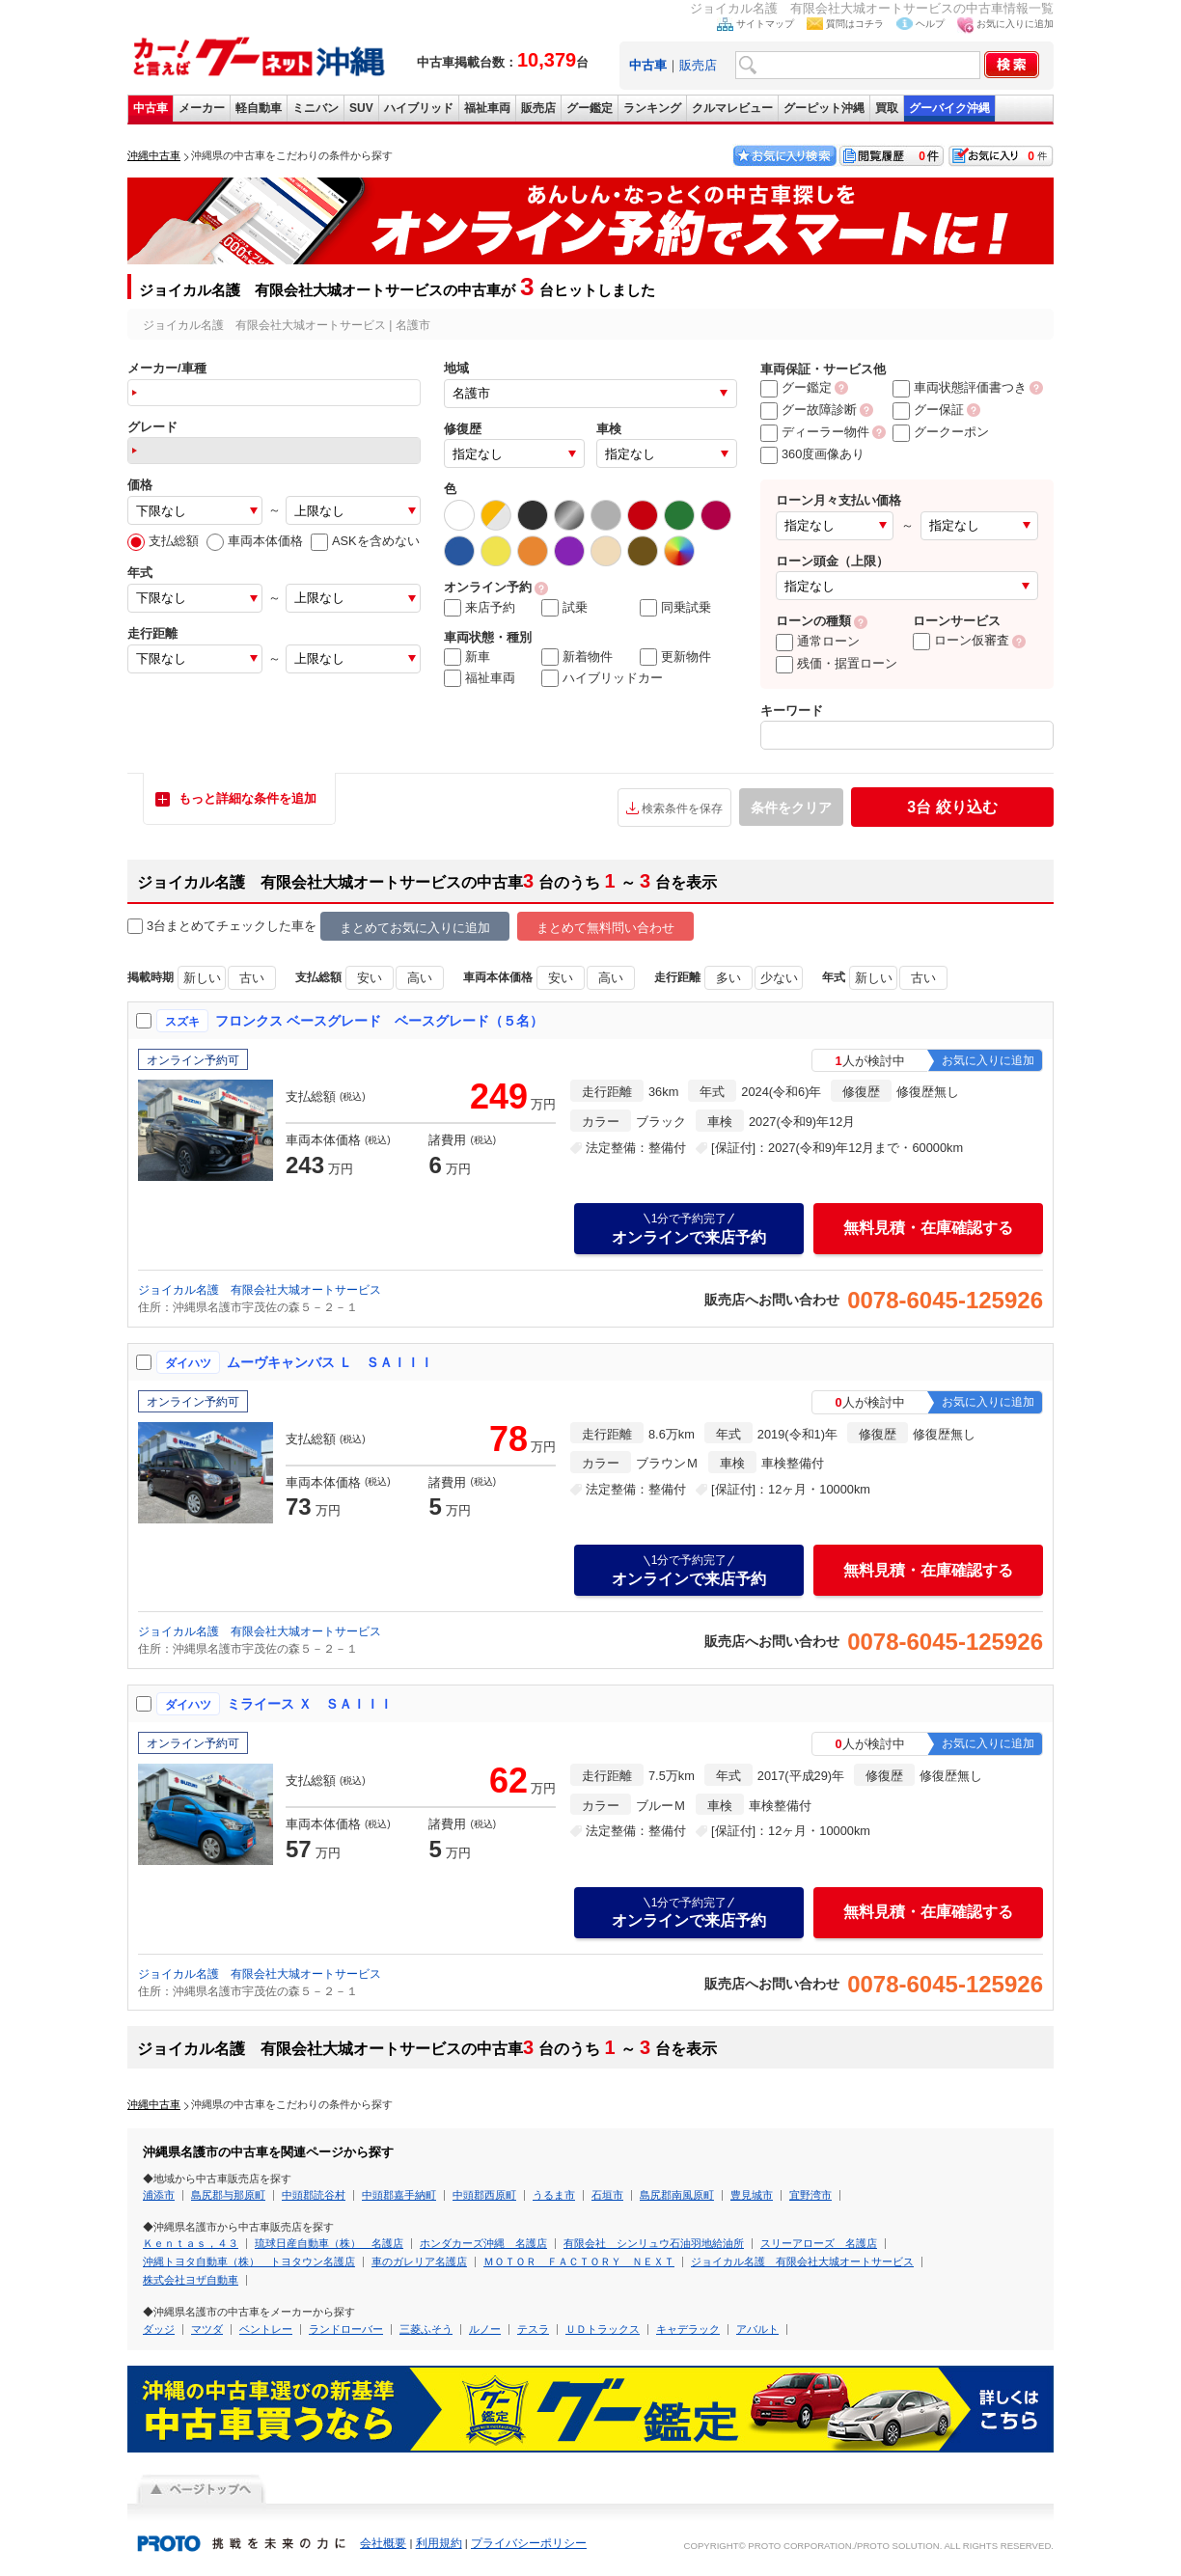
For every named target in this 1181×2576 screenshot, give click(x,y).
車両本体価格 (254, 541)
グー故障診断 (808, 409)
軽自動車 (258, 108)
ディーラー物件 (814, 432)
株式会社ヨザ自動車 (190, 2280)
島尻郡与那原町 (228, 2195)
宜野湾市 (810, 2195)
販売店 (698, 65)
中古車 (150, 108)
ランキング (652, 108)
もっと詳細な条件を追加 (247, 798)
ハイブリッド (418, 108)
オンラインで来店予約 (689, 1228)
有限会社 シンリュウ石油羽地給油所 (653, 2243)
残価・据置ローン (836, 663)
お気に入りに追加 (1015, 23)
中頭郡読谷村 (313, 2195)
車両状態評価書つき (960, 387)
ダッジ (159, 2329)
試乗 (564, 608)
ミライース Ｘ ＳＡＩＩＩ (310, 1704)
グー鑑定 (589, 108)
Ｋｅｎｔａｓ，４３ (190, 2243)
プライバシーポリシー (529, 2543)
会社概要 (383, 2543)
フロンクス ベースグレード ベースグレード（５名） (379, 1021)
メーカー (202, 108)
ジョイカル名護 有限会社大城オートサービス (259, 1290)
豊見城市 (751, 2195)
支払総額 (163, 541)
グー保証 (928, 409)
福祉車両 (487, 108)
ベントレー (265, 2329)
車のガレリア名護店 (419, 2261)
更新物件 (675, 657)
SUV (361, 108)
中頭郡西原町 (484, 2195)
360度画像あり (812, 454)
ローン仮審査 (961, 640)
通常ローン (818, 641)
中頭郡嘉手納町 (399, 2195)
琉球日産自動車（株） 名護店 (329, 2243)
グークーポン (941, 432)
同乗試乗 (675, 608)
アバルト (757, 2329)
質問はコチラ (855, 23)
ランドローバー (346, 2329)
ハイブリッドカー (602, 678)
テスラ (533, 2329)
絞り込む (952, 807)
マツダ (207, 2329)
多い (728, 978)
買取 (886, 108)
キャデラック (688, 2329)
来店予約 (479, 608)
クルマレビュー (732, 108)
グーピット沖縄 (824, 108)
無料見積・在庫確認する (928, 1227)
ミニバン (315, 108)
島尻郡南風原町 (677, 2195)
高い (419, 978)
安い (369, 978)
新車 (467, 657)
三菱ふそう (426, 2329)
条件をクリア (791, 807)
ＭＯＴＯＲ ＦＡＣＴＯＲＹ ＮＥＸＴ (578, 2261)
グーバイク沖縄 (949, 108)
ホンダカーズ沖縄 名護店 (483, 2243)
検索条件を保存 (682, 808)
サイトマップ (765, 23)
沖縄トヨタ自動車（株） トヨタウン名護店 (249, 2261)
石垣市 (607, 2195)
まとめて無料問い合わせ (605, 927)
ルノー (485, 2329)
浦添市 (159, 2195)
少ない (779, 978)
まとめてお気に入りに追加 (415, 927)
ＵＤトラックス (602, 2329)
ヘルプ (930, 23)
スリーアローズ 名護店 (818, 2243)
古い (251, 978)
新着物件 (577, 657)
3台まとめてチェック (196, 926)
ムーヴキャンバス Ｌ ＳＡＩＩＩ (330, 1362)
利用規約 (439, 2543)
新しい (202, 978)
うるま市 (554, 2195)
